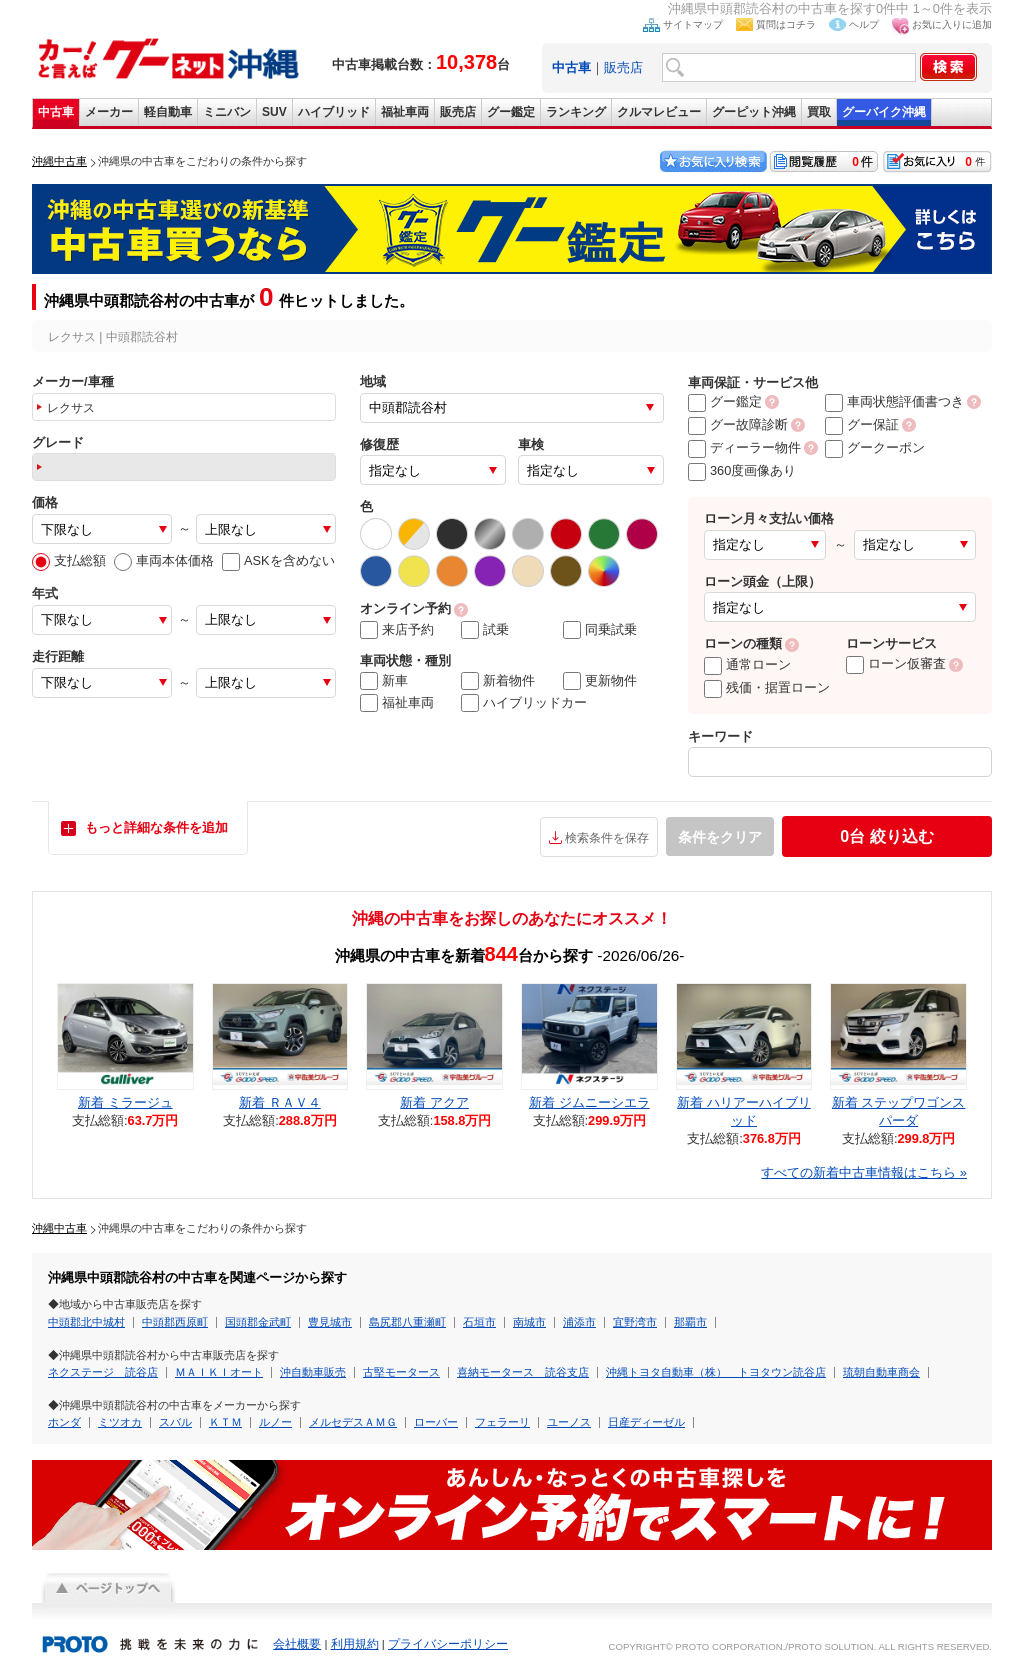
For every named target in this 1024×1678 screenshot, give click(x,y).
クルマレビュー (659, 112)
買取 (819, 112)
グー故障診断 (738, 424)
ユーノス (569, 1422)
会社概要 (297, 1644)
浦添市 (579, 1322)
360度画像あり (742, 470)
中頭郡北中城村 (86, 1322)
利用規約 (355, 1644)
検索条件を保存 (607, 838)
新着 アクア (434, 1102)
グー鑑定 (511, 112)
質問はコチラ (786, 24)
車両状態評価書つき (894, 401)
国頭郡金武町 (258, 1322)
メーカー (109, 112)
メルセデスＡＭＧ (353, 1422)
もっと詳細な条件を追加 (156, 827)
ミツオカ (120, 1422)
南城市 (529, 1322)
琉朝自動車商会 (881, 1372)
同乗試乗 (600, 630)
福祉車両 (405, 112)
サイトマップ (693, 24)
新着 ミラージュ (125, 1102)
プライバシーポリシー (448, 1644)
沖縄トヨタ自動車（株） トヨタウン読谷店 (716, 1372)
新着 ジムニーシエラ (589, 1102)
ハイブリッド (334, 112)
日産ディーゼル (646, 1422)
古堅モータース (401, 1372)
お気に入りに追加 (952, 24)
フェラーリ (502, 1422)
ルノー (275, 1422)
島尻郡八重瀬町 (407, 1322)
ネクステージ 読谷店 (103, 1372)
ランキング (576, 112)
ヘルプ (864, 24)
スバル (175, 1422)
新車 (384, 681)
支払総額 (69, 560)
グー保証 (862, 424)
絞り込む (886, 836)
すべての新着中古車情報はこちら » (864, 1172)
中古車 (56, 112)
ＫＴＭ (225, 1422)
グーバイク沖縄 (884, 112)
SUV (274, 112)
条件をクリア (720, 837)
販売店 (623, 67)
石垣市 (479, 1322)
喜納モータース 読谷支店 (523, 1372)
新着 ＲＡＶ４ (280, 1102)
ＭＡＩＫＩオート (219, 1372)
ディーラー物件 (744, 447)
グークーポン (875, 447)
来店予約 (397, 630)
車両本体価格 (164, 560)
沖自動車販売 (313, 1372)
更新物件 (600, 681)
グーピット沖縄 (754, 112)
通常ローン (747, 664)
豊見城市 (330, 1322)
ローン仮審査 (896, 663)
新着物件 (498, 681)
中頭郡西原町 (175, 1322)
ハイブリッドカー (524, 703)
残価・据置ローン (767, 687)
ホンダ (64, 1422)
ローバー (436, 1422)
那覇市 (690, 1322)
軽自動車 (168, 112)
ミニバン (227, 112)
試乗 (485, 630)
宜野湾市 (635, 1322)
